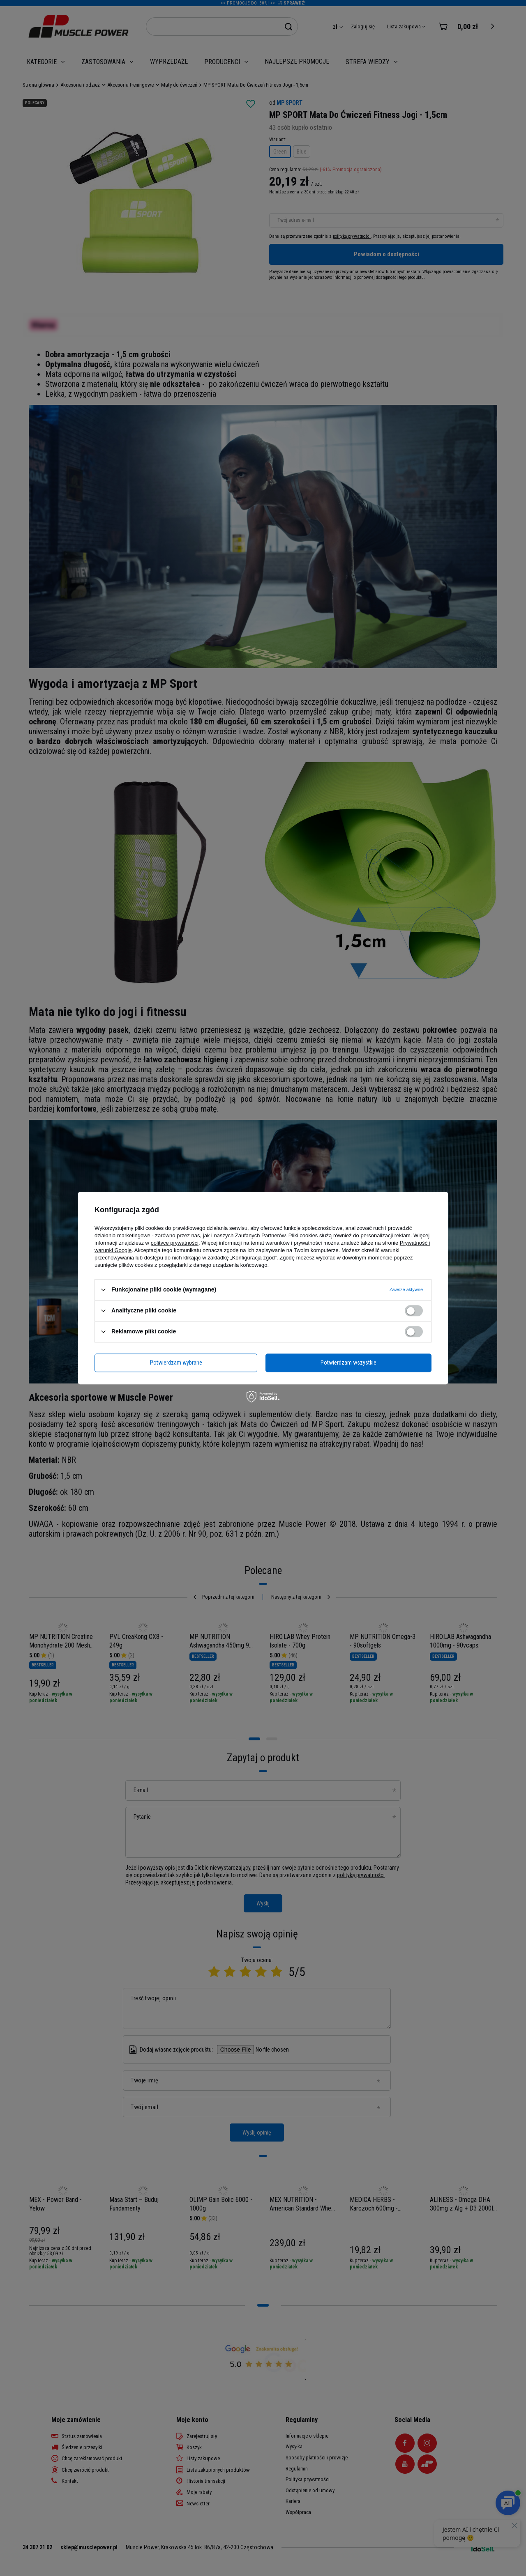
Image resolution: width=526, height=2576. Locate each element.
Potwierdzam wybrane (176, 1362)
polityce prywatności (174, 1243)
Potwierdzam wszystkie (348, 1362)
